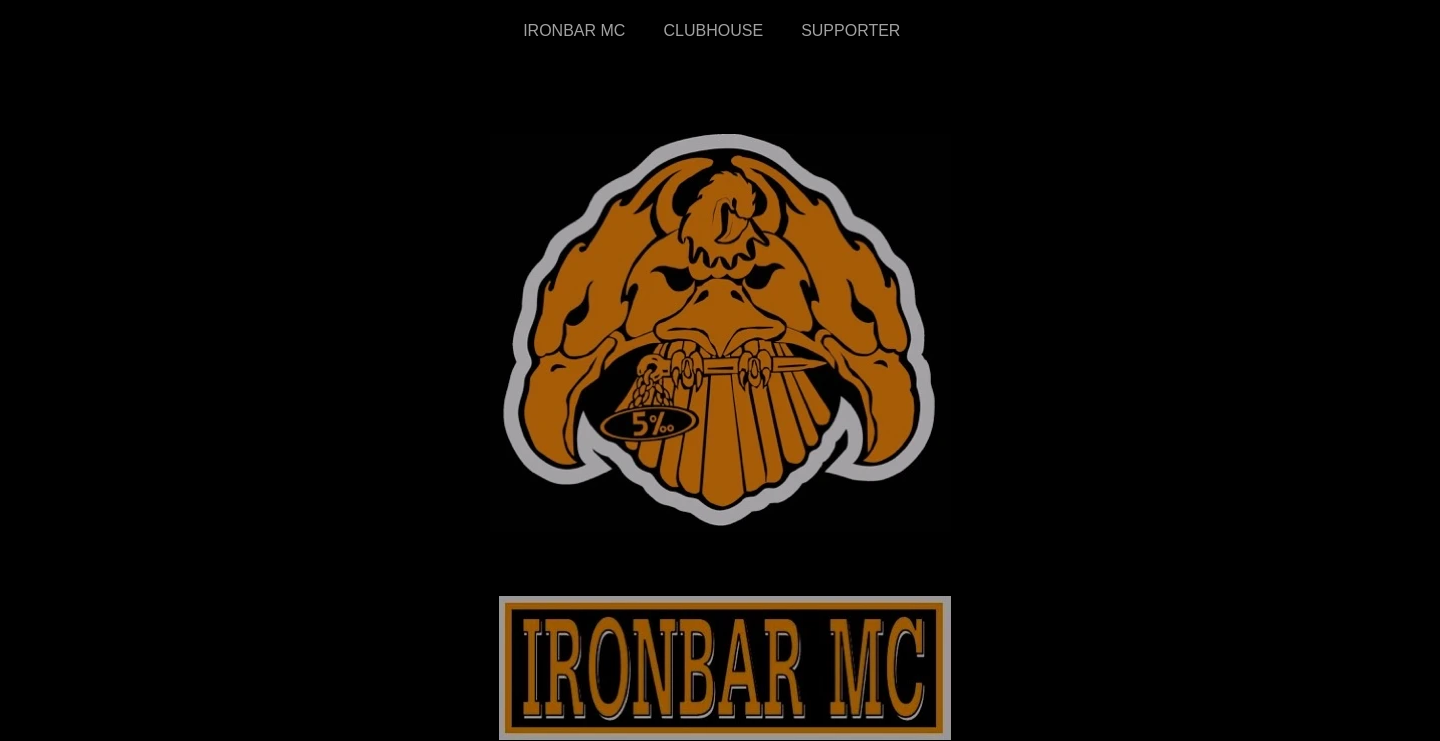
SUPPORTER (853, 30)
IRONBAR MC (574, 30)
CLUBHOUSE (715, 30)
